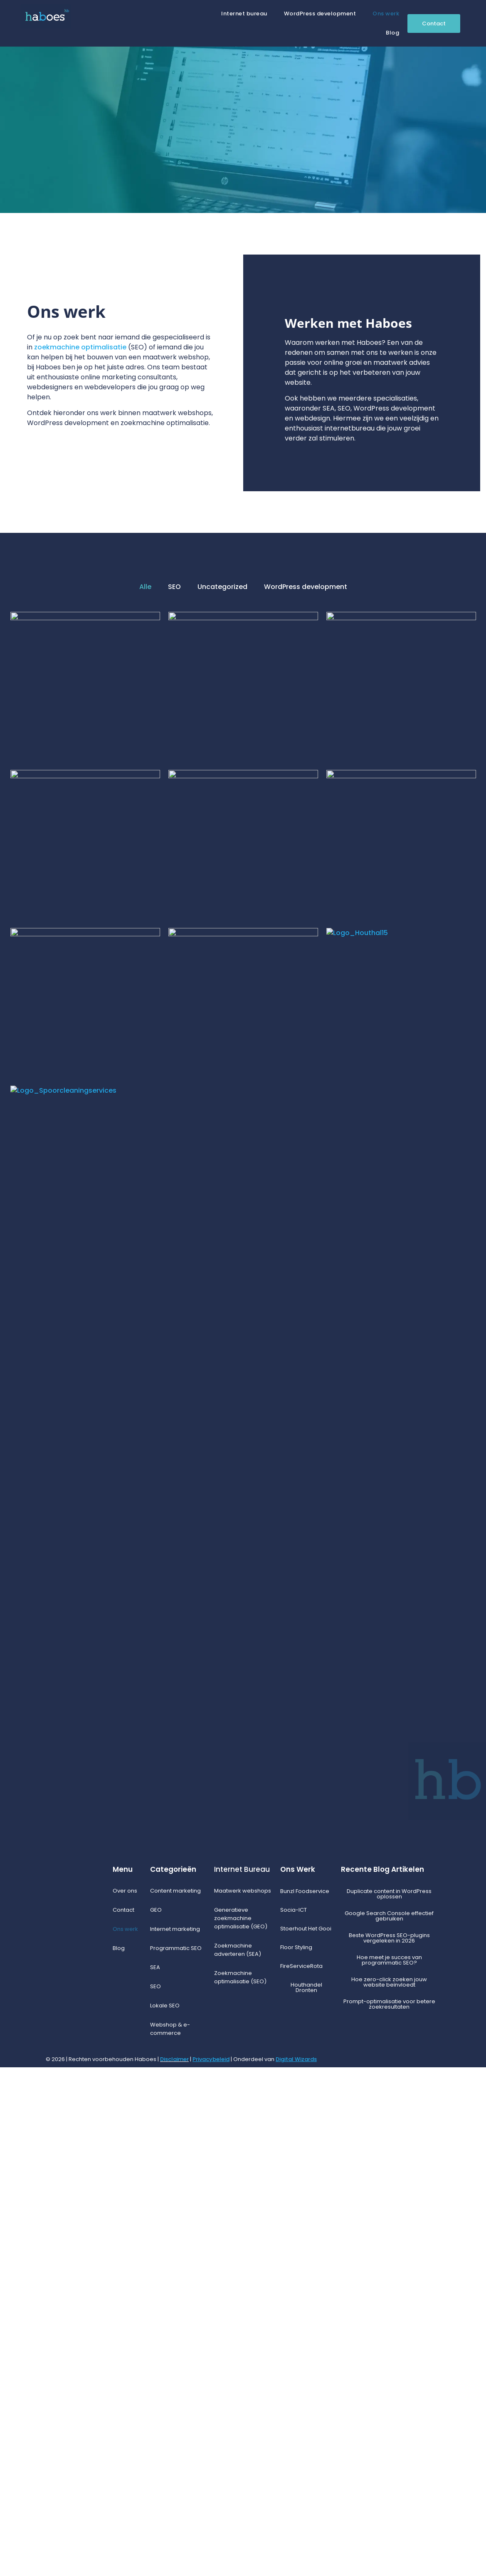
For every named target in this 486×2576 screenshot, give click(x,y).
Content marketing (175, 2399)
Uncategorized (222, 586)
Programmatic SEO (176, 2457)
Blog (392, 33)
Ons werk (386, 13)
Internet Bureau (242, 2378)
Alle (145, 586)
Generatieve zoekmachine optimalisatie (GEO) (240, 2427)
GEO (156, 2419)
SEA (155, 2476)
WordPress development (320, 13)
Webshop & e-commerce (170, 2537)
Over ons (125, 2399)
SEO (174, 586)
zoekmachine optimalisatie (80, 347)
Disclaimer (174, 2568)
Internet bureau (244, 13)
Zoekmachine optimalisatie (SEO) (240, 2486)
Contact (123, 2419)
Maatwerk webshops (242, 2399)
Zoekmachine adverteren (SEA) (237, 2458)
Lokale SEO (165, 2514)
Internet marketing (175, 2438)
